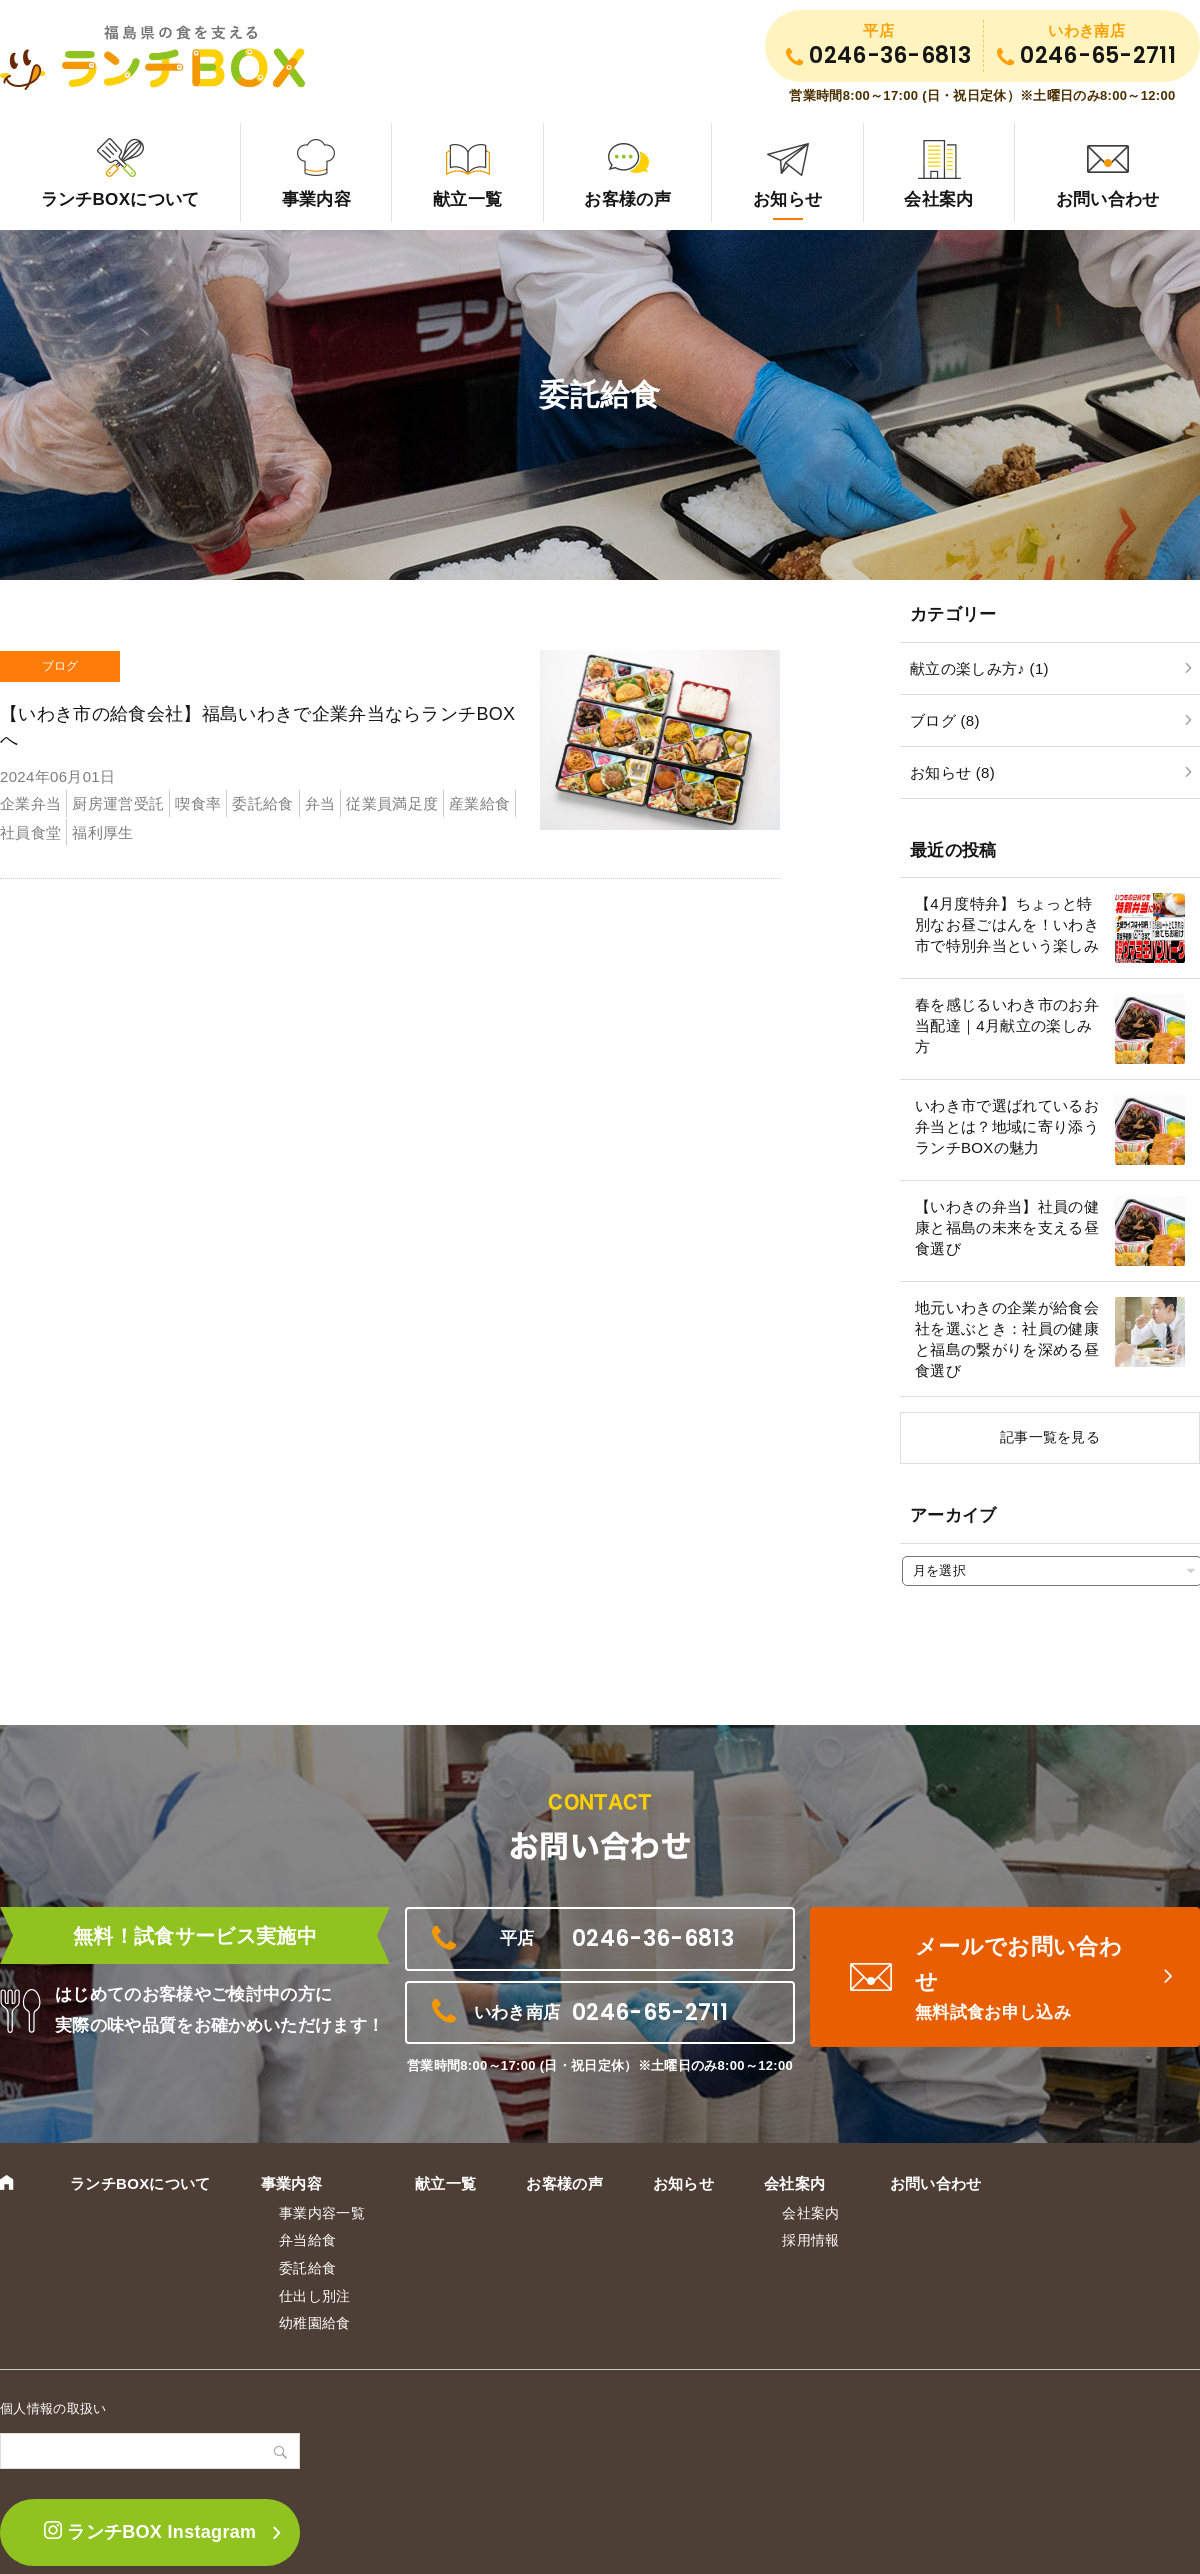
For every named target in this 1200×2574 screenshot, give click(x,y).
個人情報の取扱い (53, 2408)
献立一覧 (467, 199)
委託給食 (307, 2268)
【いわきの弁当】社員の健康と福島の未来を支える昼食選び (1007, 1227)
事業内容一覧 (322, 2213)
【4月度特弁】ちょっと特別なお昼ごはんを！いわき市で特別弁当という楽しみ (1007, 924)
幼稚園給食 (315, 2323)
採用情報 (810, 2240)
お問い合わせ (936, 2183)
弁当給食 (307, 2240)
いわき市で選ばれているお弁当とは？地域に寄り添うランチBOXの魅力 (1007, 1126)
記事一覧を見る (1050, 1437)
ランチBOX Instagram (150, 2531)
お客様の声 (627, 199)
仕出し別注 (315, 2296)
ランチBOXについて (120, 199)
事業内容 (316, 199)
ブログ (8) (945, 720)
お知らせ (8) (952, 772)
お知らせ (787, 199)
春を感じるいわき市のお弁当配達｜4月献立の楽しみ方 (1007, 1025)
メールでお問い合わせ (1030, 1980)
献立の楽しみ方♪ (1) (979, 668)
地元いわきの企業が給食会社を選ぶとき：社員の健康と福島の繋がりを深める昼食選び (1007, 1339)
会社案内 (938, 199)
